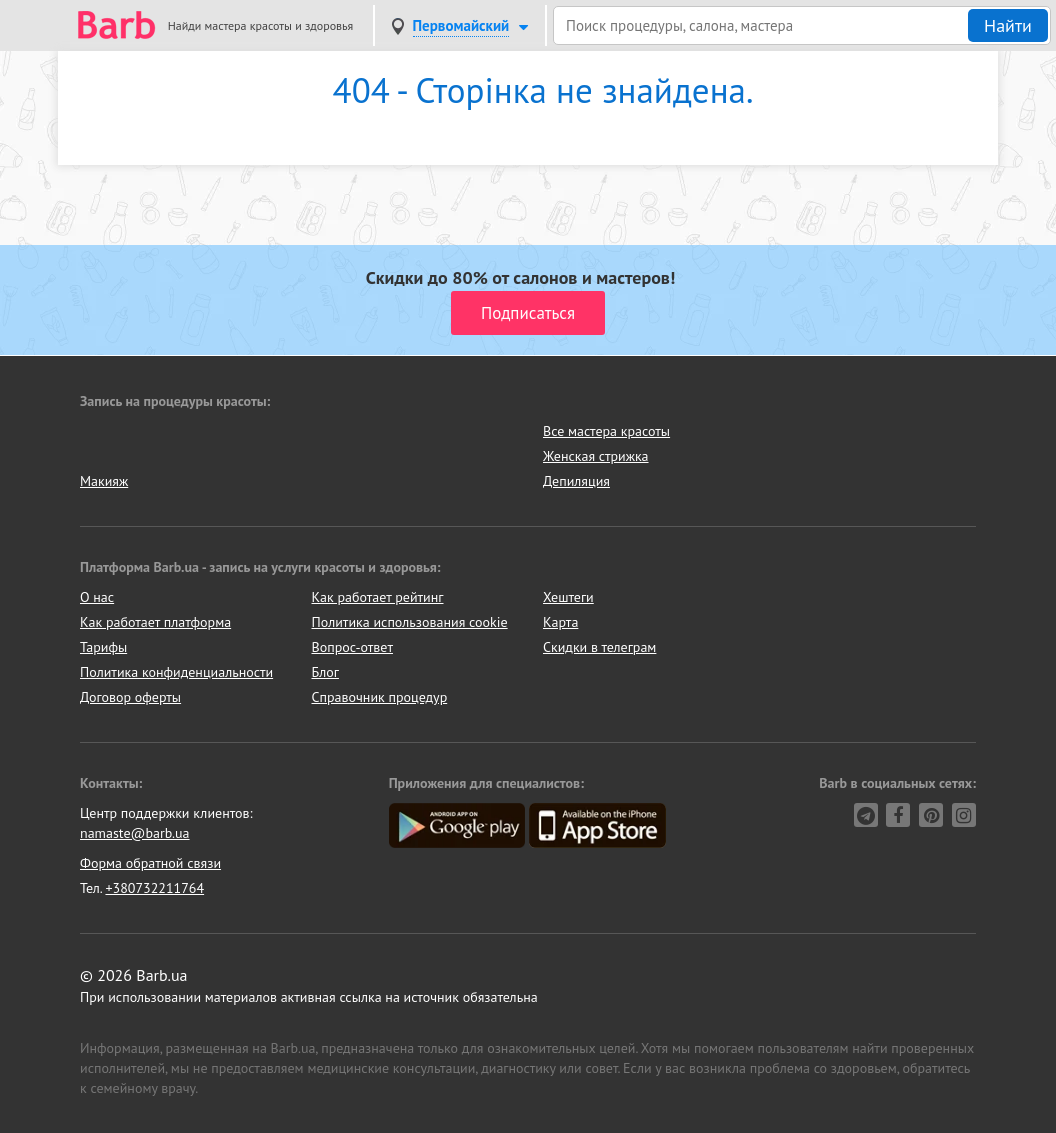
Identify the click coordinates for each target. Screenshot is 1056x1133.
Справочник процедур (380, 697)
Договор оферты (130, 697)
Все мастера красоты (606, 431)
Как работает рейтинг (378, 597)
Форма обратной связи (150, 863)
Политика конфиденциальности (176, 672)
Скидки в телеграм (599, 647)
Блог (325, 672)
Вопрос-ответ (352, 647)
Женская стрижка (596, 456)
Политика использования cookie (410, 622)
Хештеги (568, 597)
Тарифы (103, 647)
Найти (1008, 25)
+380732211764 (154, 888)
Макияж (104, 481)
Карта (560, 622)
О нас (97, 597)
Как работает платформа (155, 622)
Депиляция (576, 481)
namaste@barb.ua (135, 833)
